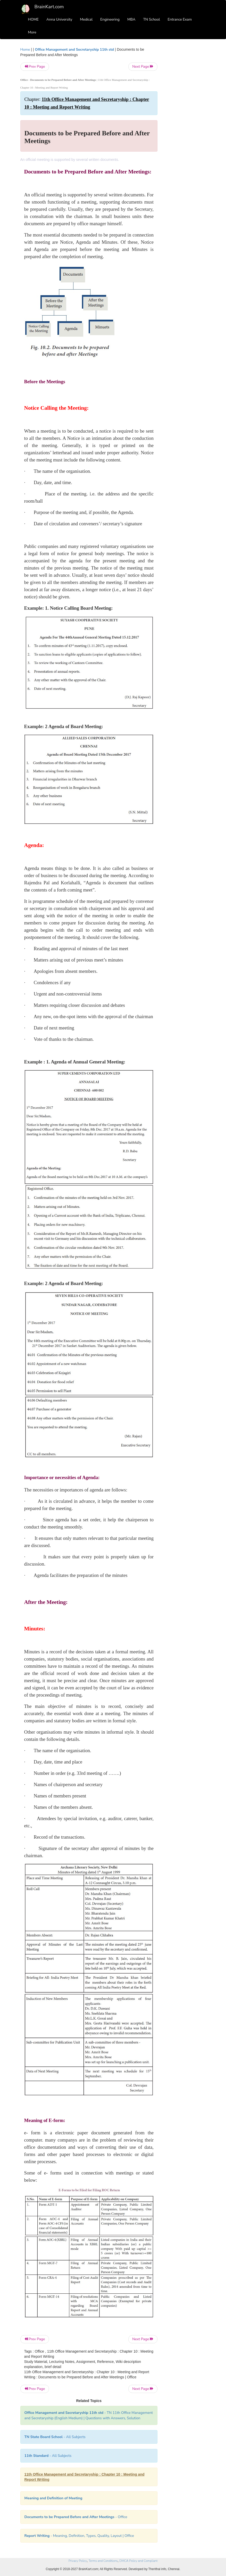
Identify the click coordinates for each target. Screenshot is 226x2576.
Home (25, 49)
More (32, 32)
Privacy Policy (78, 2561)
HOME (33, 19)
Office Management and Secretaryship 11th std (74, 49)
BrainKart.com (49, 7)
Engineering (110, 19)
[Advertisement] (185, 124)
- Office (75, 2516)
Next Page (143, 66)
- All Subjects (55, 2436)
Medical (86, 19)
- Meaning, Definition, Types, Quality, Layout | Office (79, 2535)
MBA (131, 19)
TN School (151, 19)
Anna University (59, 19)
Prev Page (34, 66)
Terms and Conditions (103, 2561)
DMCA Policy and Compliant (138, 2561)
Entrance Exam (180, 19)
